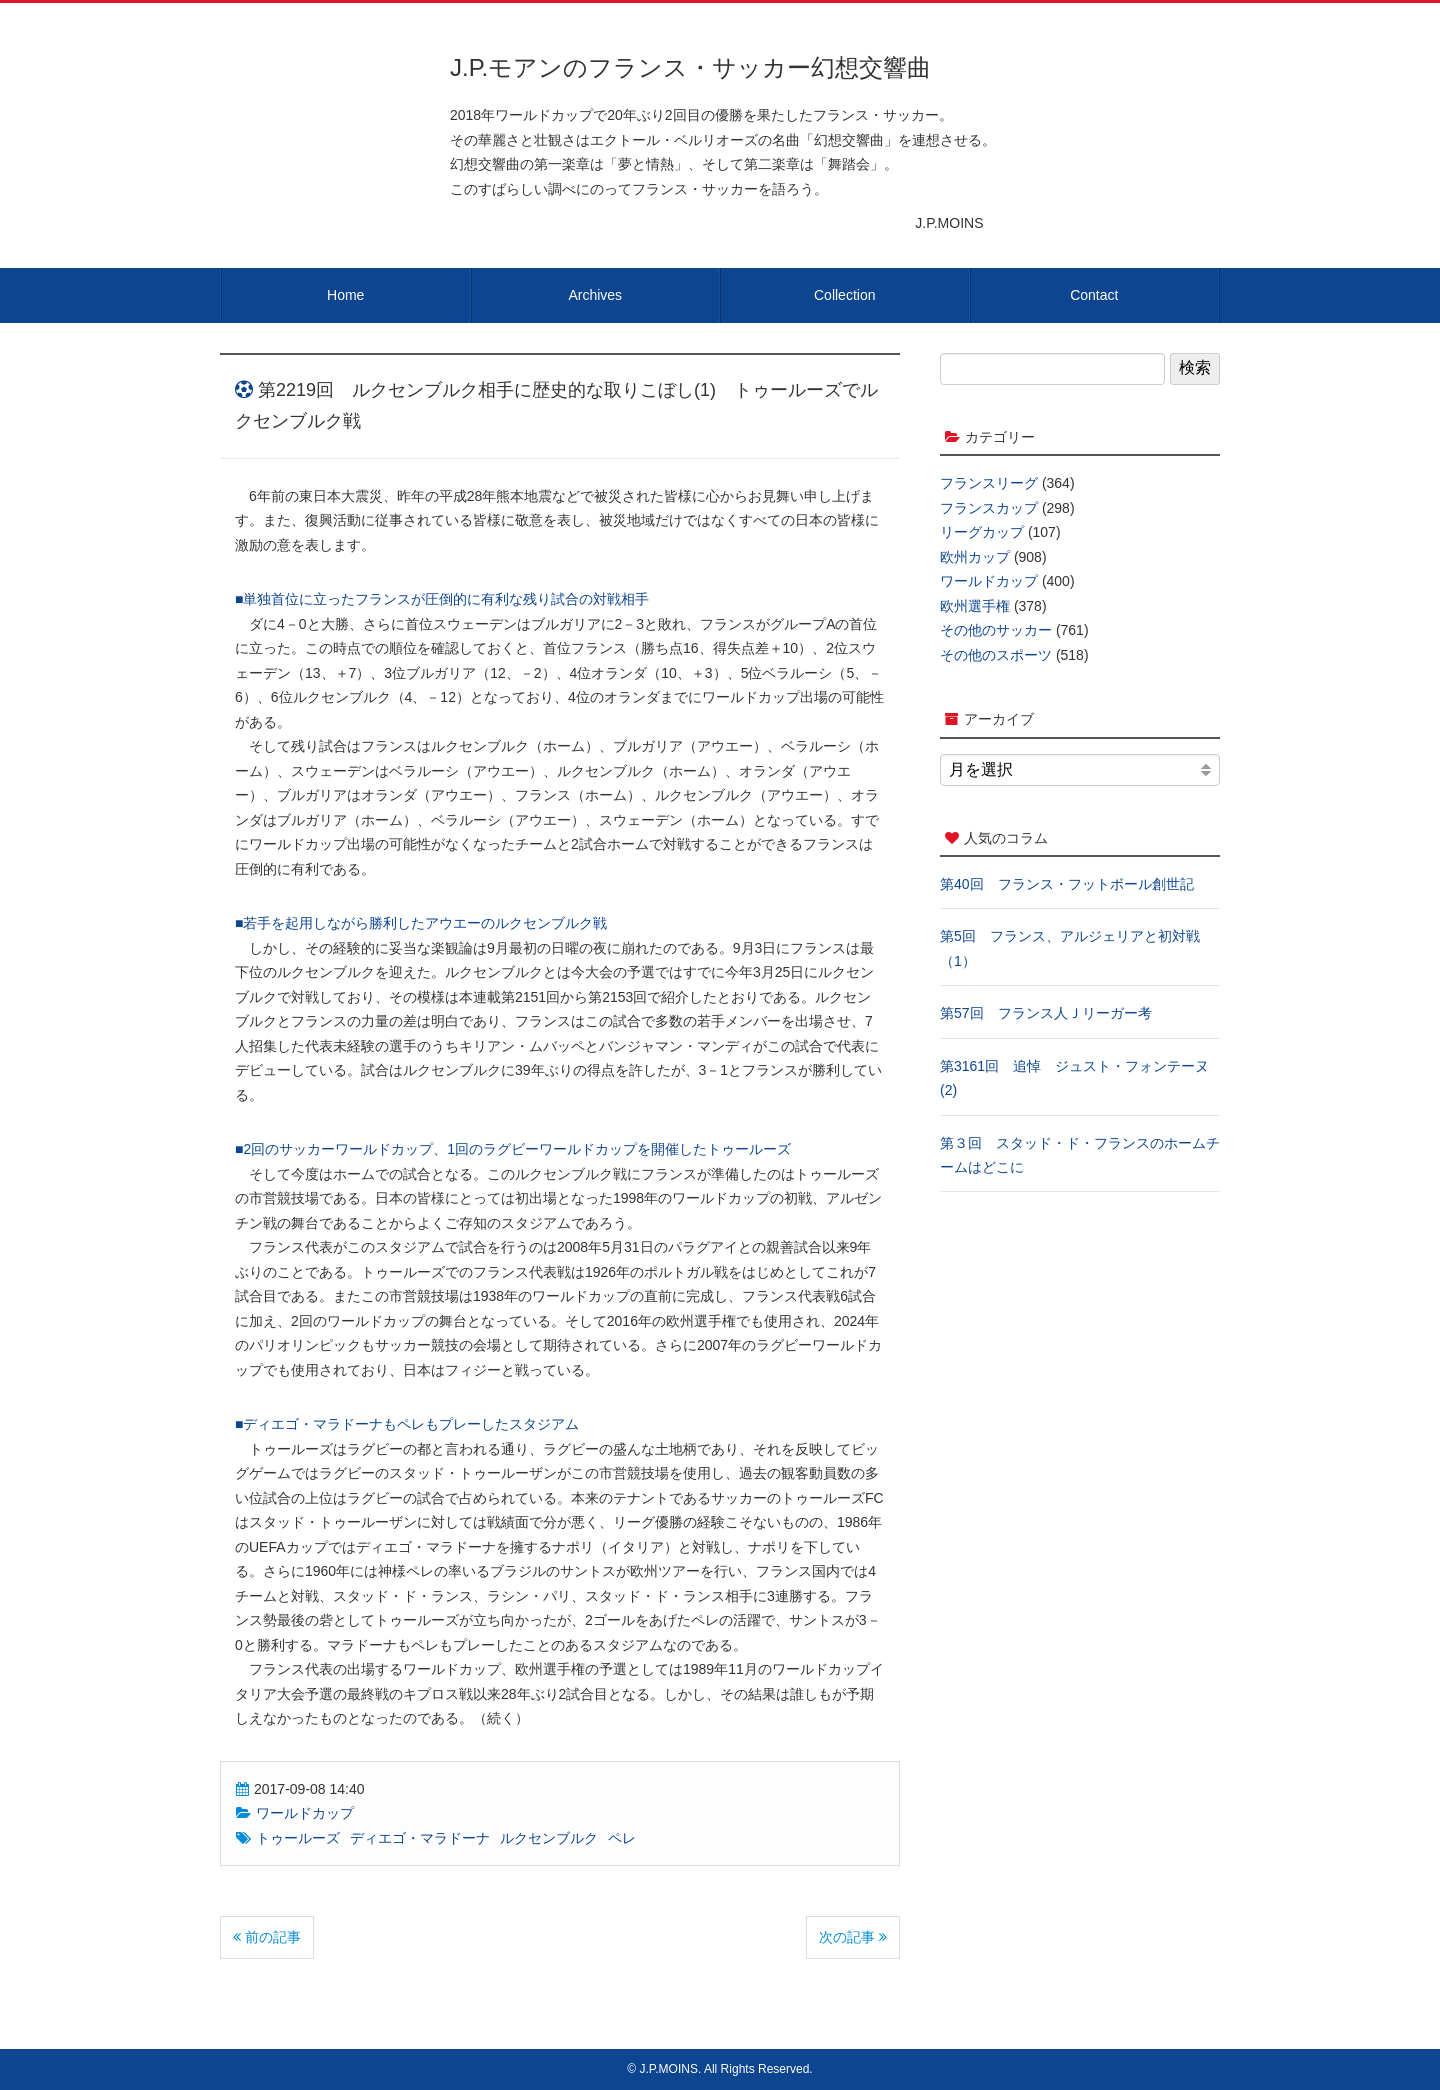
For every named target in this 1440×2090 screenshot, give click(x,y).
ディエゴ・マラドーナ (420, 1838)
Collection (844, 295)
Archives (595, 295)
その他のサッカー (996, 630)
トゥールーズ (298, 1838)
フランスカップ (989, 508)
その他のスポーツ (996, 655)
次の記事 (853, 1937)
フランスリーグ (989, 483)
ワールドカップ (305, 1813)
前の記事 (267, 1937)
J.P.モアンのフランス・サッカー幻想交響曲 (690, 67)
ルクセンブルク (549, 1838)
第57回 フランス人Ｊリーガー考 (1046, 1013)
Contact (1094, 295)
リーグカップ (982, 532)
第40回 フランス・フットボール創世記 (1067, 884)
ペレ (622, 1838)
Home (345, 295)
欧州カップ (975, 557)
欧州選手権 (975, 606)
